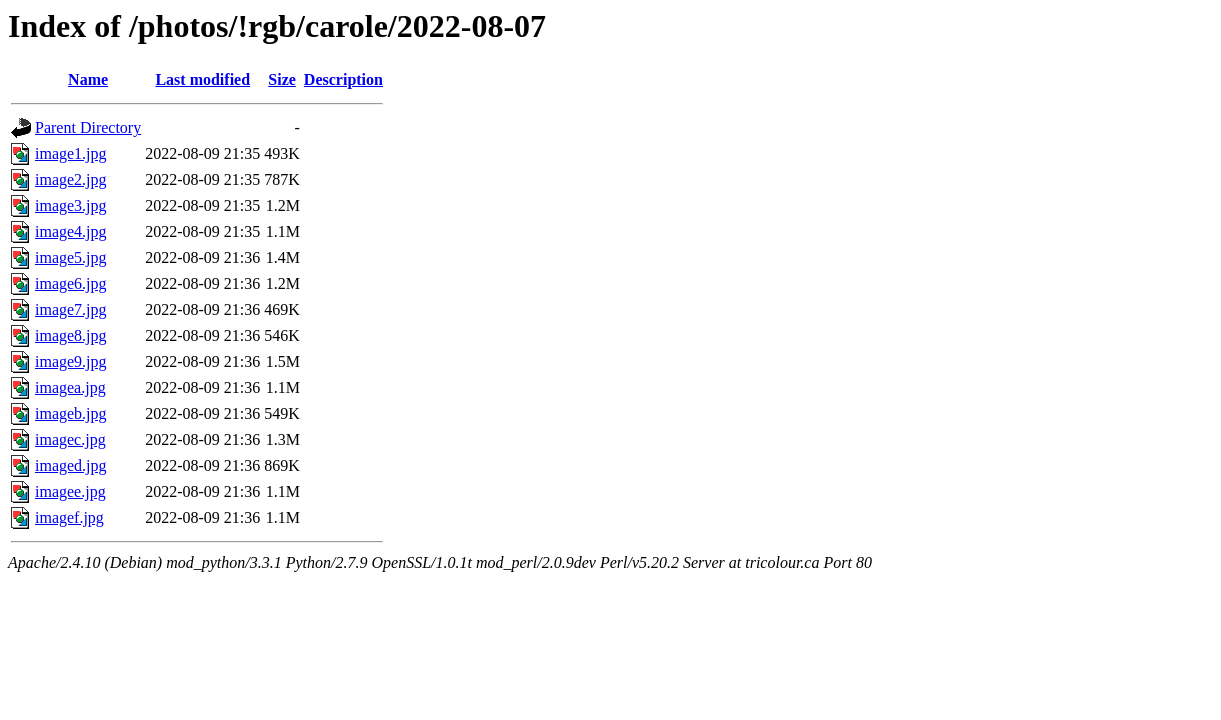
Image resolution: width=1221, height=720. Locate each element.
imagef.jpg (69, 517)
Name (88, 79)
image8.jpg (71, 335)
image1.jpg (71, 153)
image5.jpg (71, 257)
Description (343, 79)
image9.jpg (71, 361)
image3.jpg (71, 205)
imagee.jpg (70, 491)
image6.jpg (71, 283)
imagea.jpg (70, 387)
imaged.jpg (71, 465)
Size (282, 79)
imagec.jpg (70, 439)
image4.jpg (71, 231)
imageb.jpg (71, 413)
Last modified (202, 79)
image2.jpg (71, 179)
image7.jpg (71, 309)
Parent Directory (88, 127)
